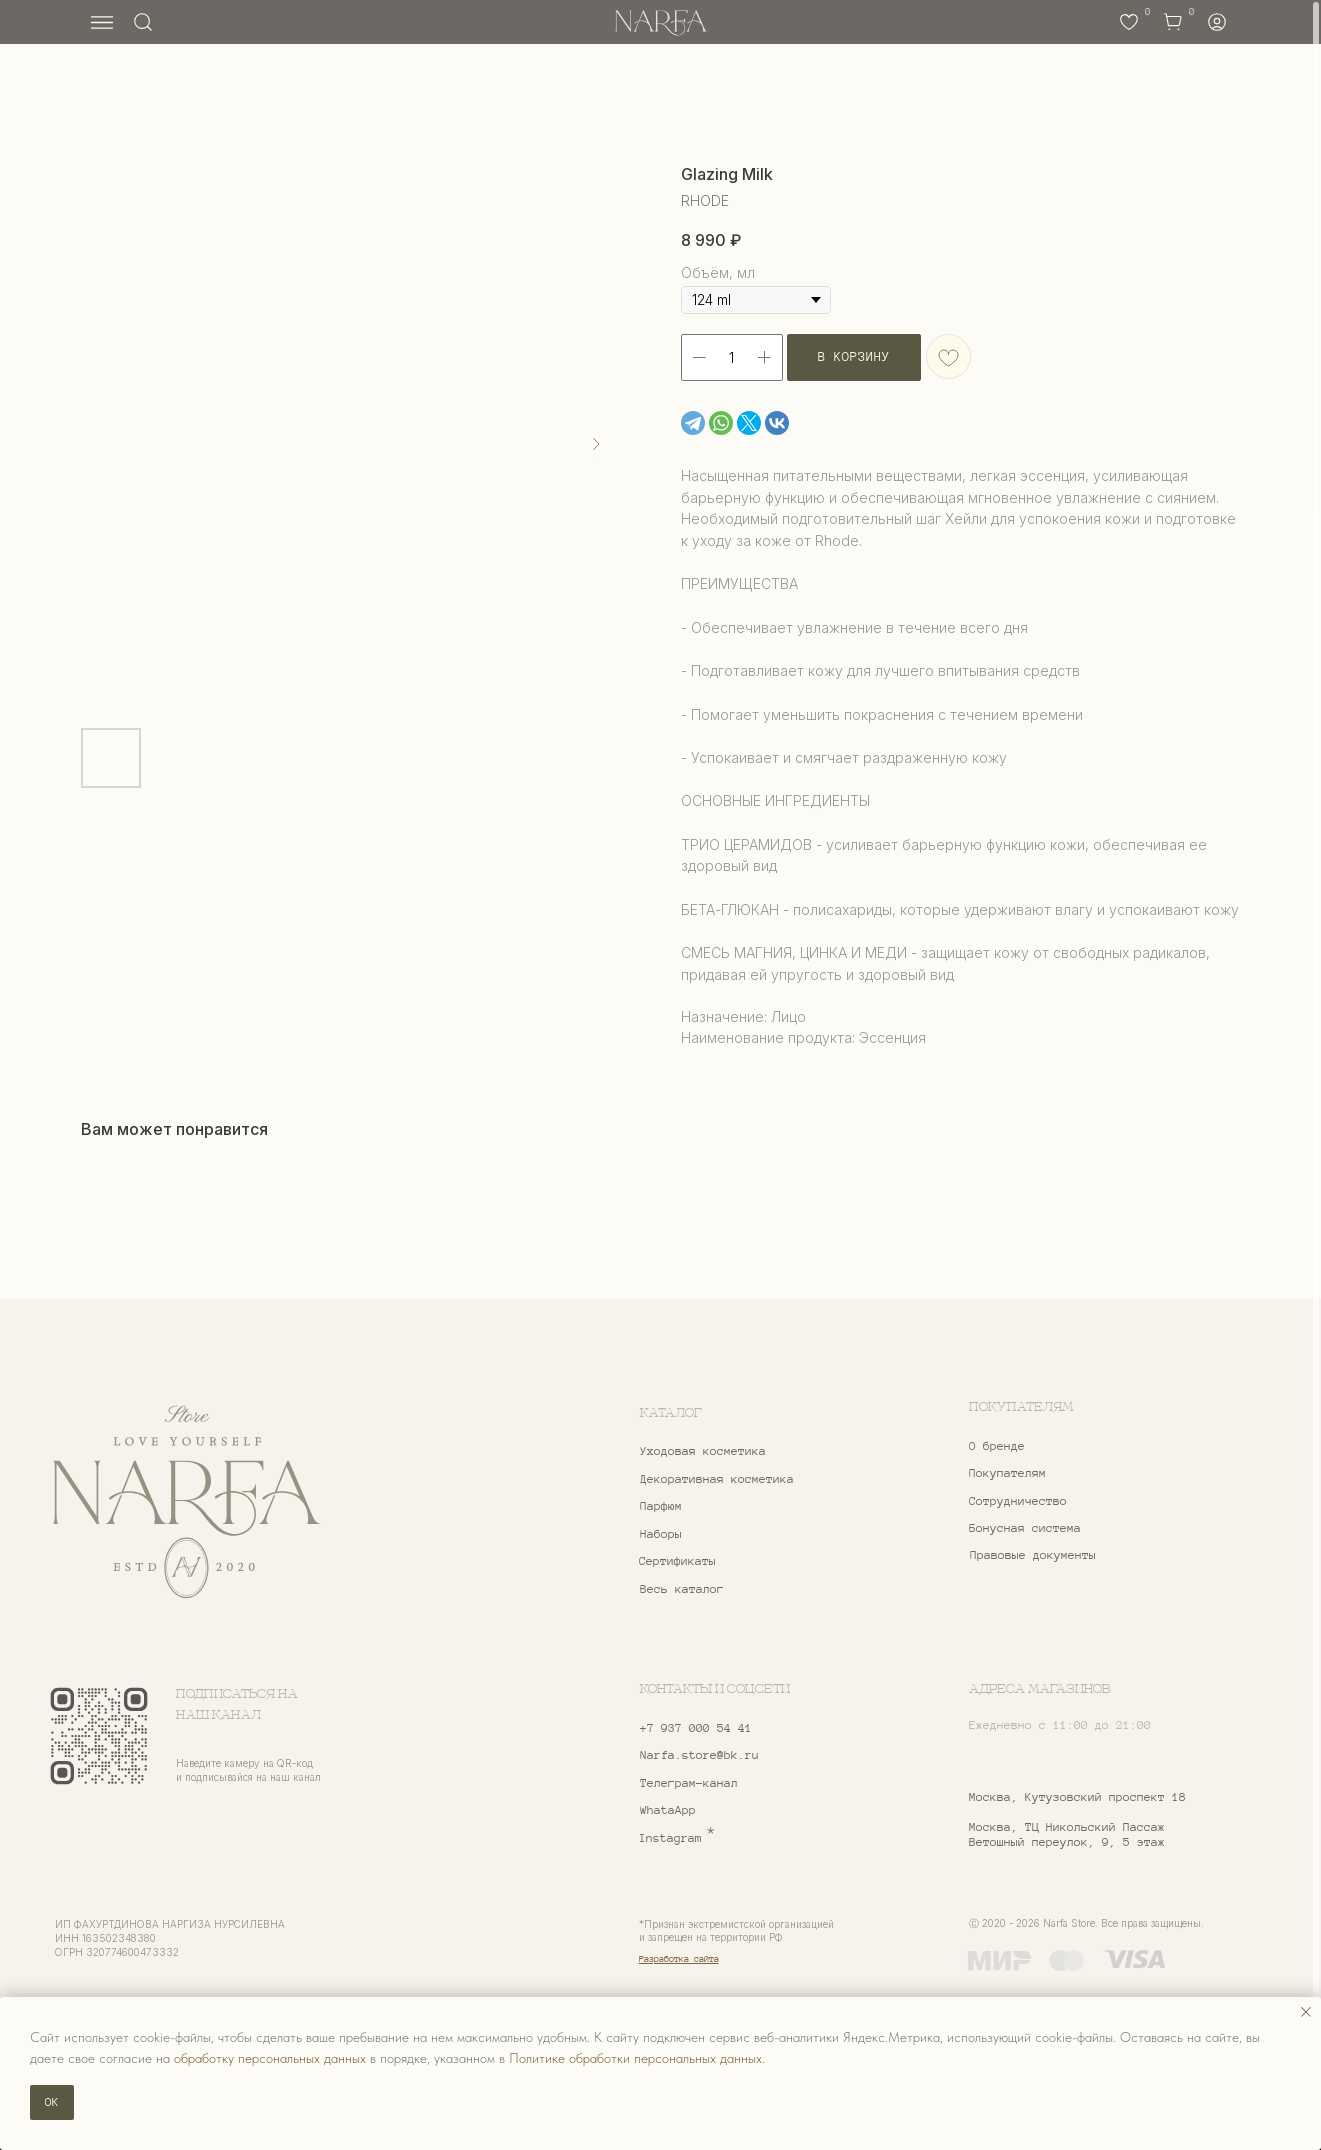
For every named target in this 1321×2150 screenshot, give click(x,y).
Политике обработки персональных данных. (637, 2058)
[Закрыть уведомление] (1306, 2012)
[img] (186, 1502)
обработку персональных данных (270, 2058)
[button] (1072, 1501)
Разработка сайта (679, 1959)
